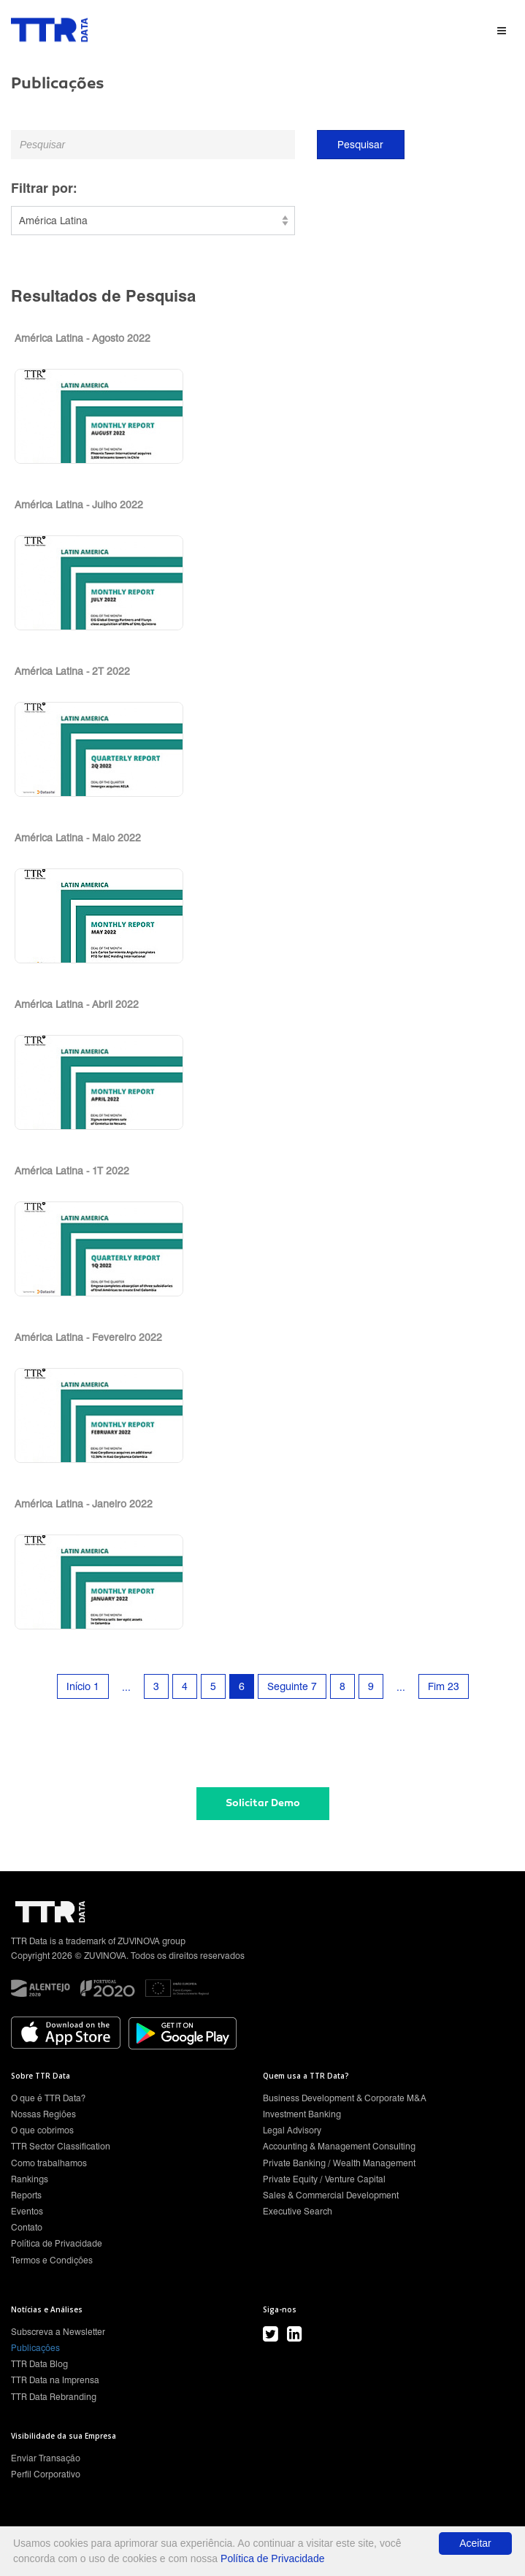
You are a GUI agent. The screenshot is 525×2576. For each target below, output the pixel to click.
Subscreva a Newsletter (58, 2331)
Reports (26, 2195)
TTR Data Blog (39, 2363)
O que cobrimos (42, 2130)
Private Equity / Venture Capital (324, 2179)
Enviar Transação (45, 2458)
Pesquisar (360, 144)
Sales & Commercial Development (331, 2195)
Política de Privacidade (56, 2243)
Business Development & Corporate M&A (344, 2097)
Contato (26, 2227)
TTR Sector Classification (60, 2146)
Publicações (35, 2347)
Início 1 (82, 1686)
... (126, 1687)
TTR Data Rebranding (53, 2396)
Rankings (29, 2179)
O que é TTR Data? (48, 2097)
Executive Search (297, 2211)
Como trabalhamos (49, 2163)
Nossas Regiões (43, 2114)
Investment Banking (302, 2114)
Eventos (27, 2211)
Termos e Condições (52, 2260)
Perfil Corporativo (45, 2474)
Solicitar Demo (263, 1803)
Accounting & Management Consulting (339, 2146)
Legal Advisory (292, 2130)
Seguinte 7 (292, 1686)
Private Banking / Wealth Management (339, 2163)
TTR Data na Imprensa (55, 2379)
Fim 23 (443, 1686)
